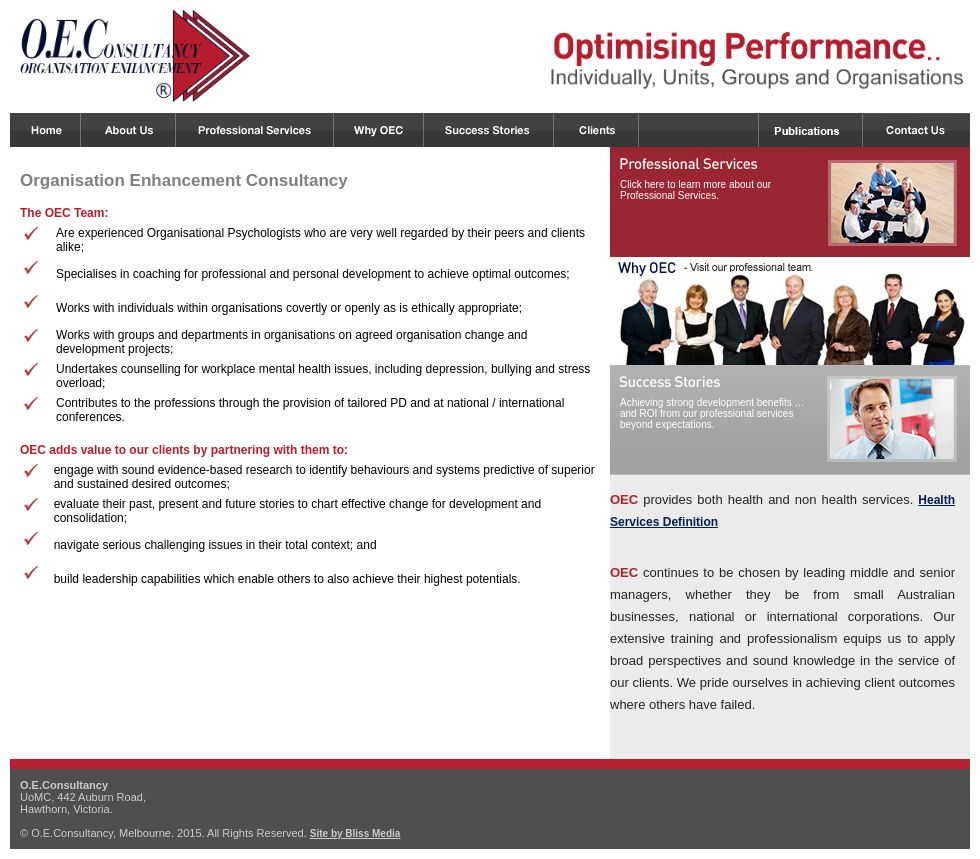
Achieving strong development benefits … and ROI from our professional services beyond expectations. (712, 413)
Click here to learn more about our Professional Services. (695, 190)
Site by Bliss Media (355, 833)
